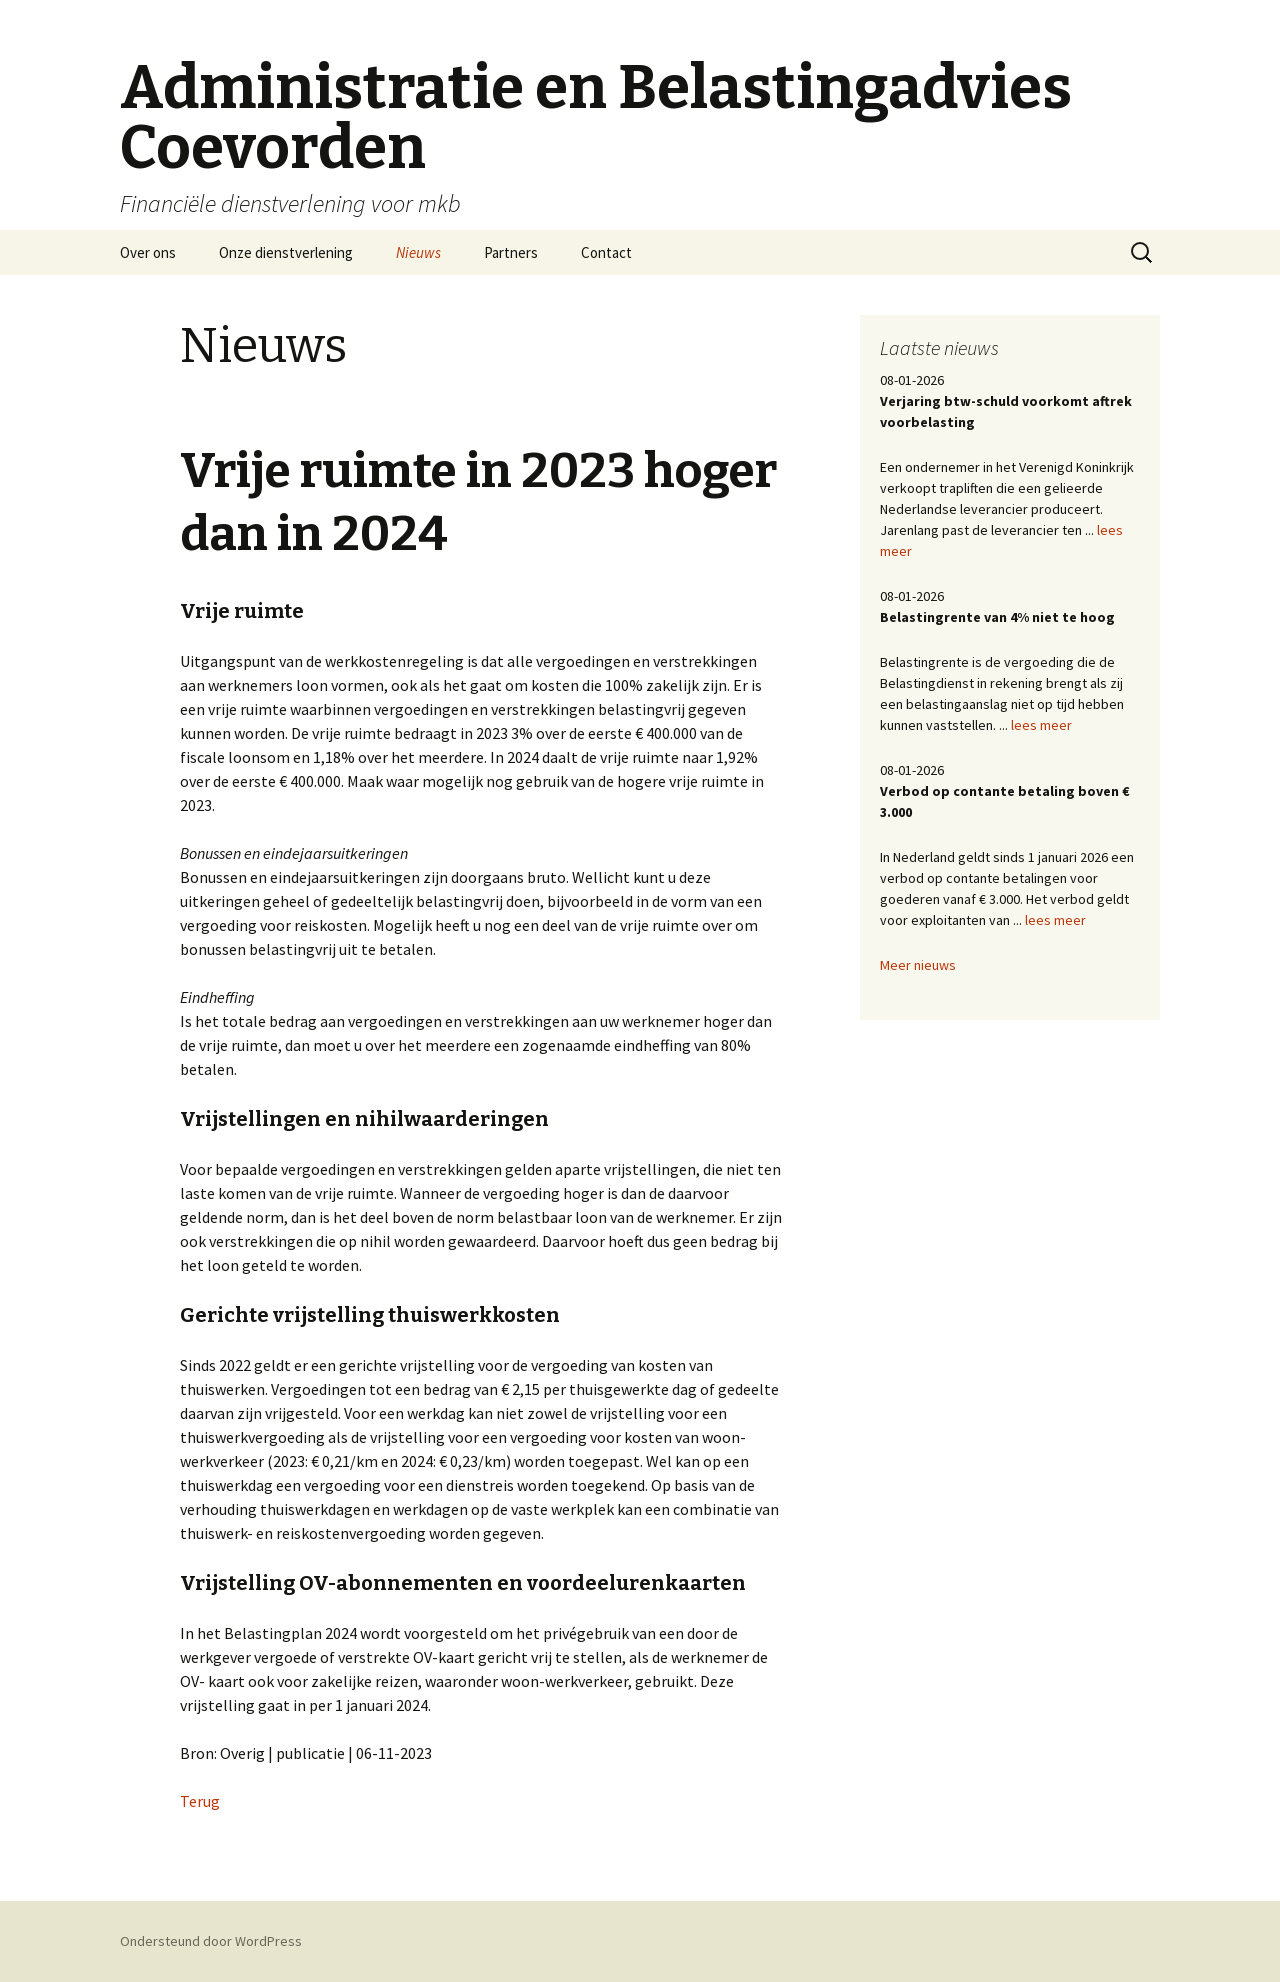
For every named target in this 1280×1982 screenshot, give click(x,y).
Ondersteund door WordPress (211, 1941)
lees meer (1041, 725)
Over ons (148, 252)
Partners (511, 252)
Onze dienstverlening (286, 252)
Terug (200, 1801)
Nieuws (418, 252)
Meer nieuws (918, 965)
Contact (606, 252)
